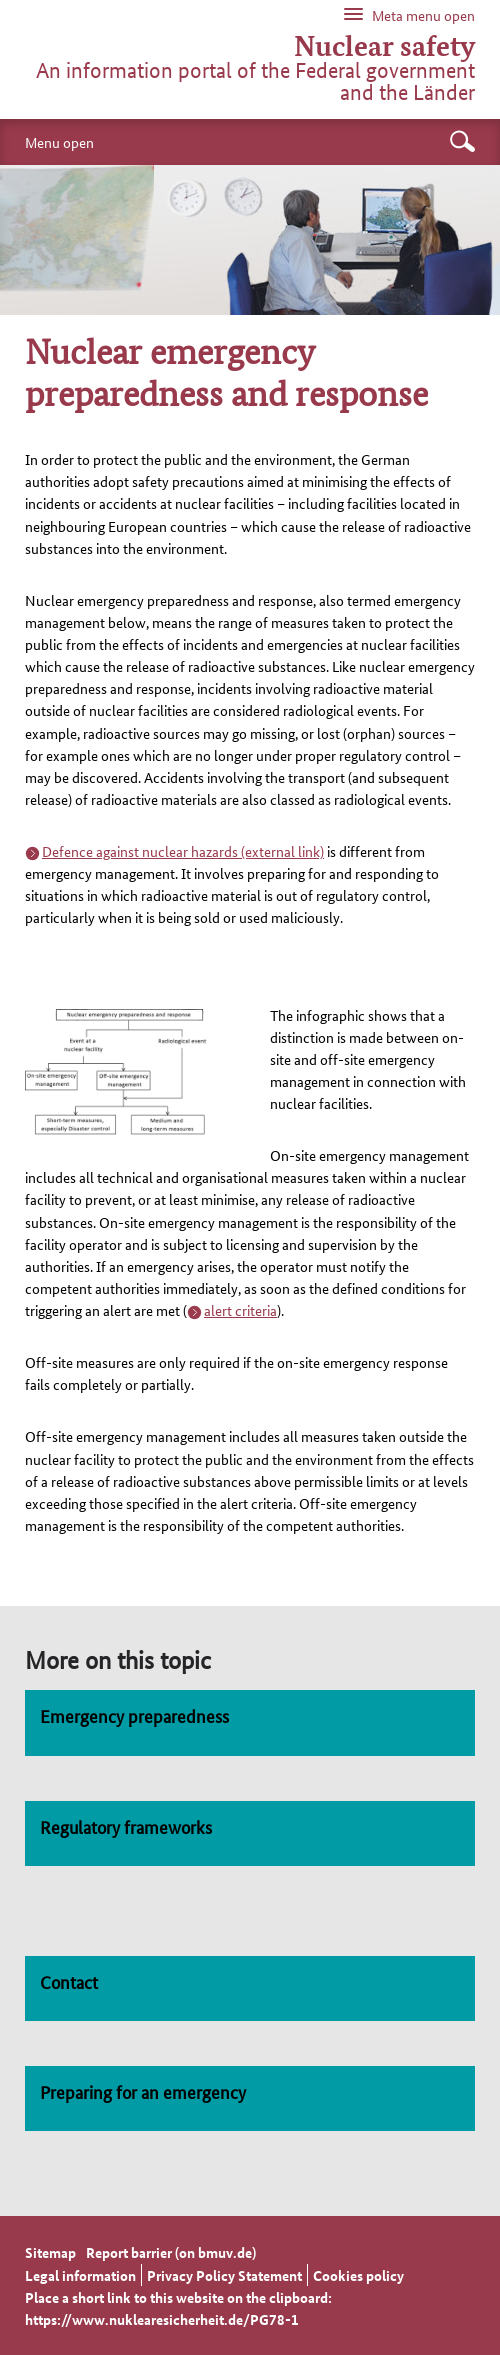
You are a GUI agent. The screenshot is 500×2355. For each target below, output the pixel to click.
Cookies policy (358, 2275)
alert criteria (240, 1310)
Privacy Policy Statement (224, 2275)
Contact (69, 1981)
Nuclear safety (384, 45)
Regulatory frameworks (126, 1826)
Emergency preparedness (134, 1715)
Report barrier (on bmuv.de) (171, 2252)
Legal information (80, 2275)
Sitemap (50, 2252)
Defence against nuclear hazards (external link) (183, 851)
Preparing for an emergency (143, 2091)
